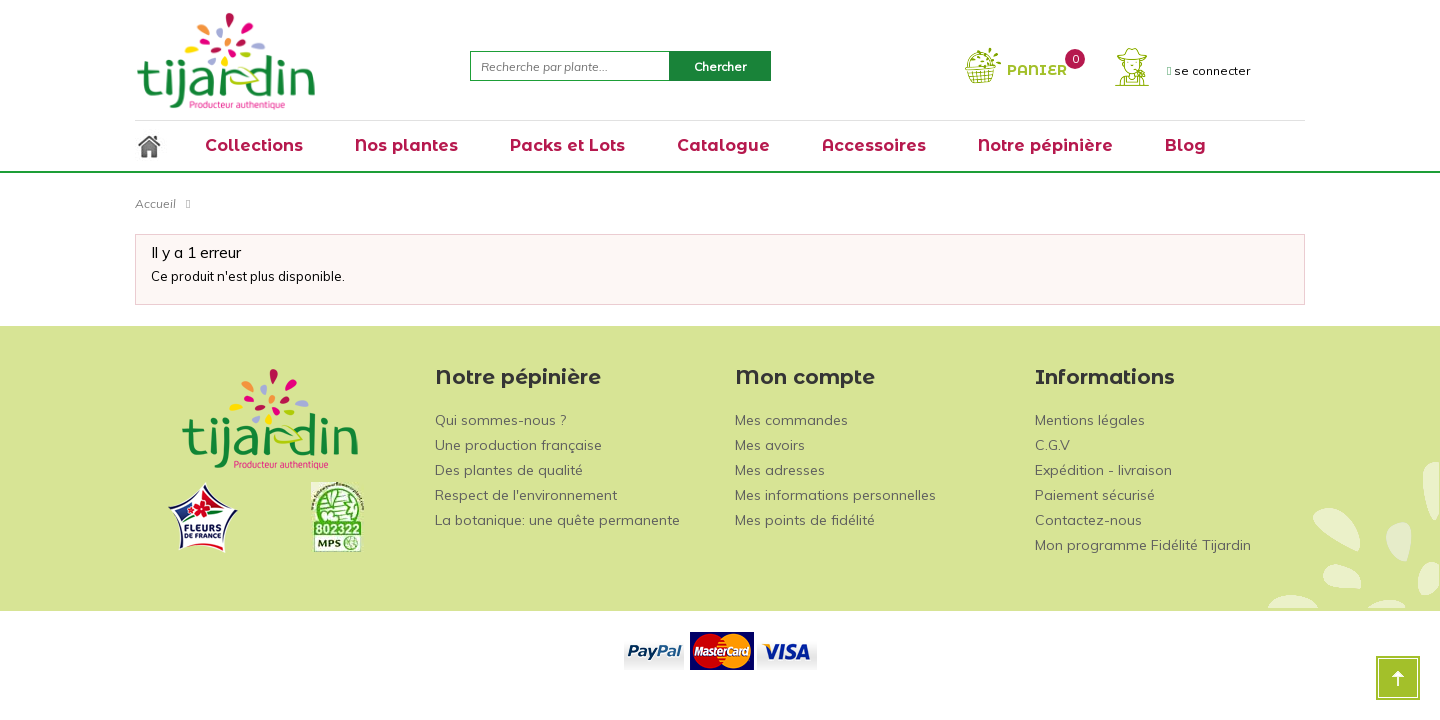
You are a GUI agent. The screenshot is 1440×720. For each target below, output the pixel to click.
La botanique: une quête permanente (557, 520)
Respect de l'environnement (526, 495)
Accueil (155, 203)
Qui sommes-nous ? (500, 420)
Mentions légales (1090, 420)
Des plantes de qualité (509, 470)
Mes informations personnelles (835, 495)
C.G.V (1052, 445)
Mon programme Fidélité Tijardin (1143, 545)
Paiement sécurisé (1095, 495)
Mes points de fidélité (805, 520)
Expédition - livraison (1103, 470)
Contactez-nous (1088, 520)
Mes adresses (780, 470)
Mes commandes (791, 420)
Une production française (518, 445)
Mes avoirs (770, 445)
